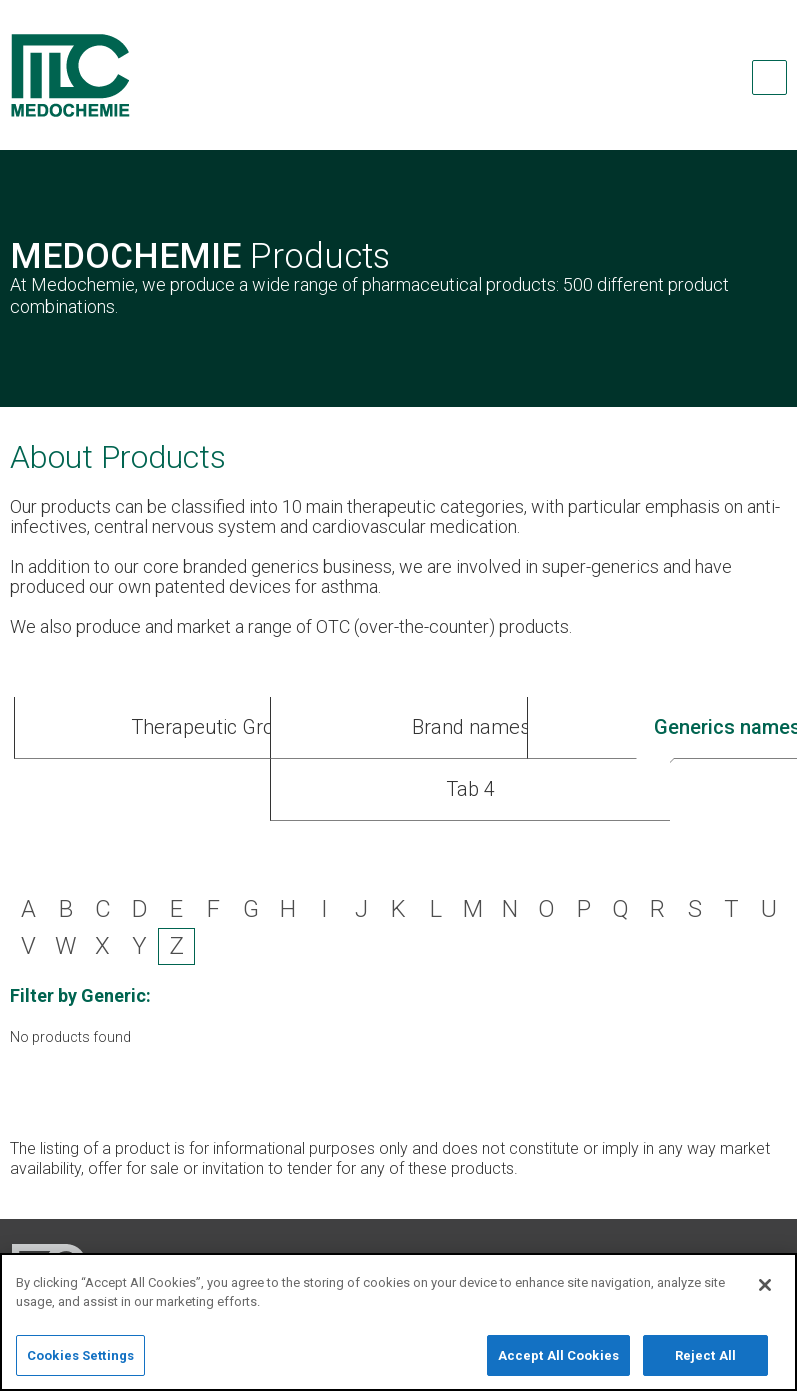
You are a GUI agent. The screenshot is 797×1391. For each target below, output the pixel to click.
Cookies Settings (80, 1363)
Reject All (705, 1363)
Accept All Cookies (558, 1363)
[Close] (765, 1292)
